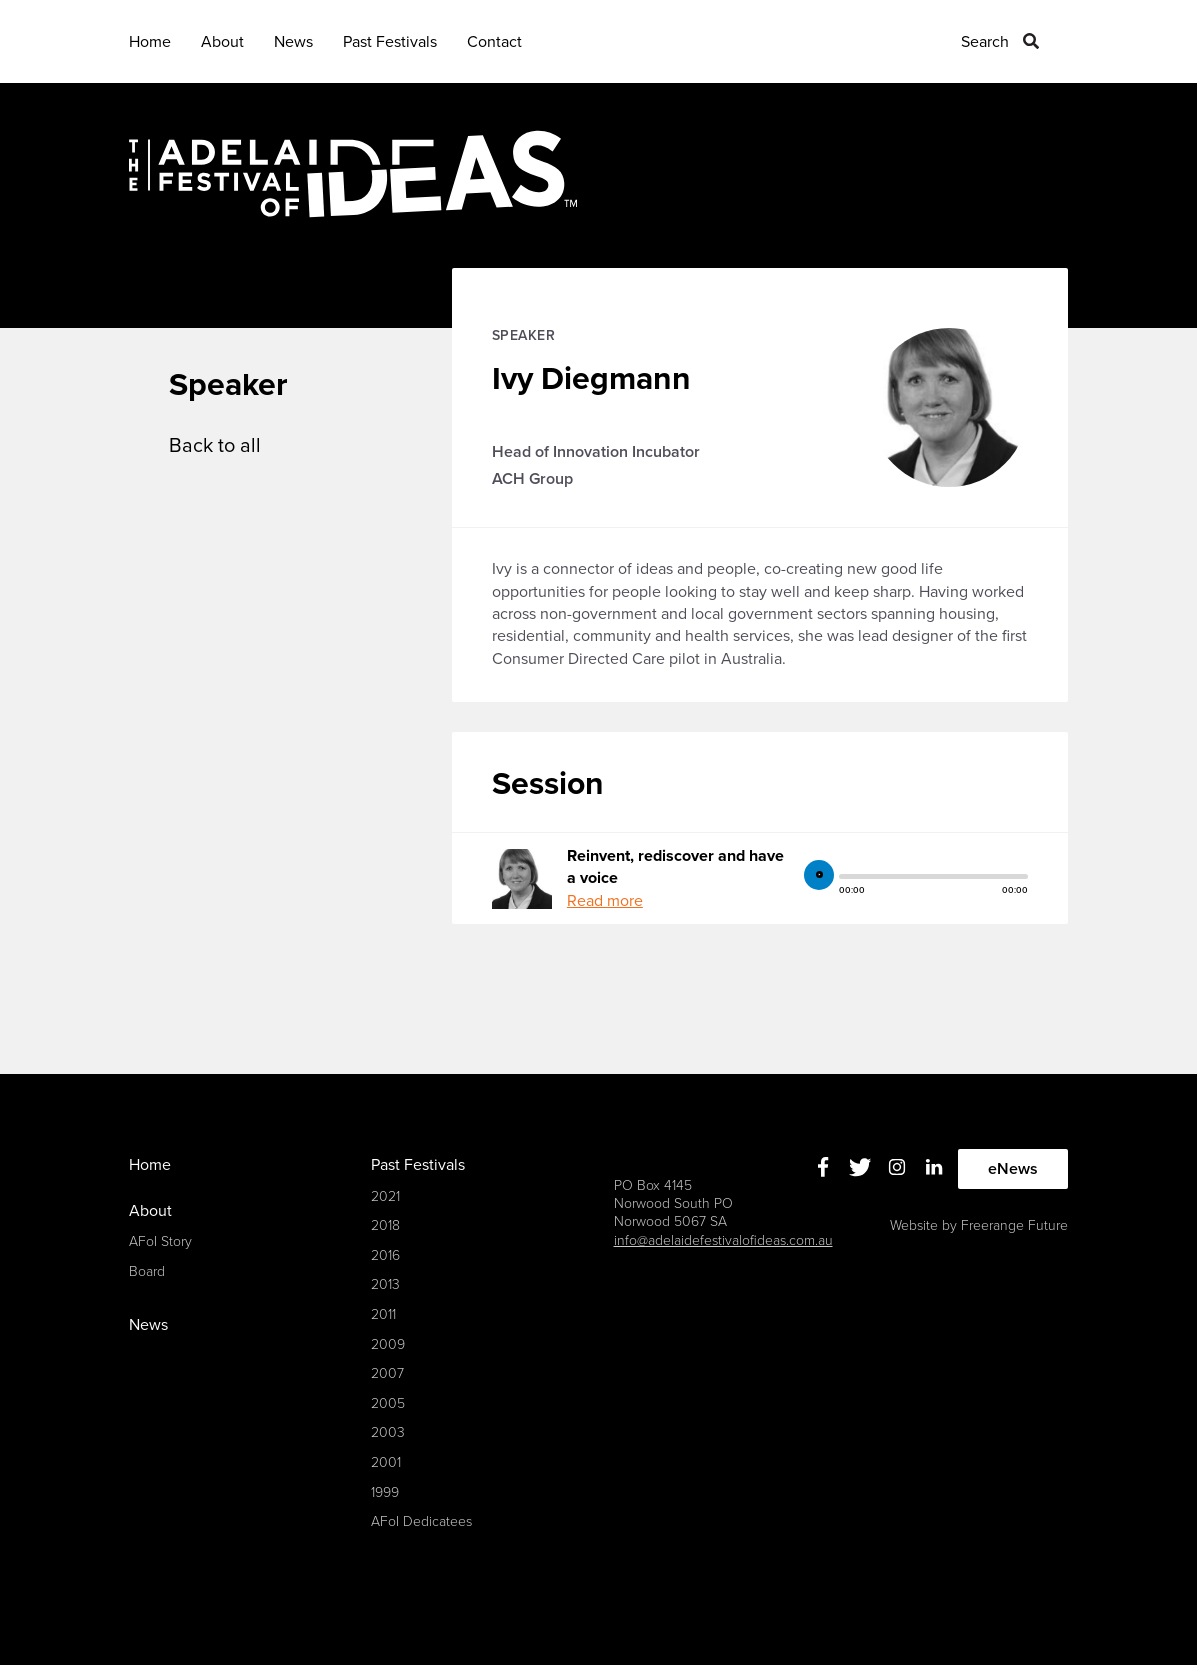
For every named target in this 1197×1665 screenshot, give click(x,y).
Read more (605, 901)
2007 (387, 1373)
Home (150, 42)
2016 (385, 1255)
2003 (388, 1432)
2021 (385, 1196)
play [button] (819, 875)
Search (985, 42)
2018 (385, 1225)
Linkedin (933, 1166)
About (222, 42)
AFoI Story (160, 1241)
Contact (494, 42)
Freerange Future (1014, 1225)
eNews (1013, 1169)
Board (147, 1271)
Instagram (896, 1166)
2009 (388, 1344)
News (293, 42)
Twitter (859, 1166)
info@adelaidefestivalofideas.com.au (723, 1240)
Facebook (822, 1166)
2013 (385, 1284)
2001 (386, 1462)
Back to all (215, 446)
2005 (388, 1403)
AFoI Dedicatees (421, 1521)
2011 (383, 1314)
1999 (385, 1492)
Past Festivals (390, 42)
